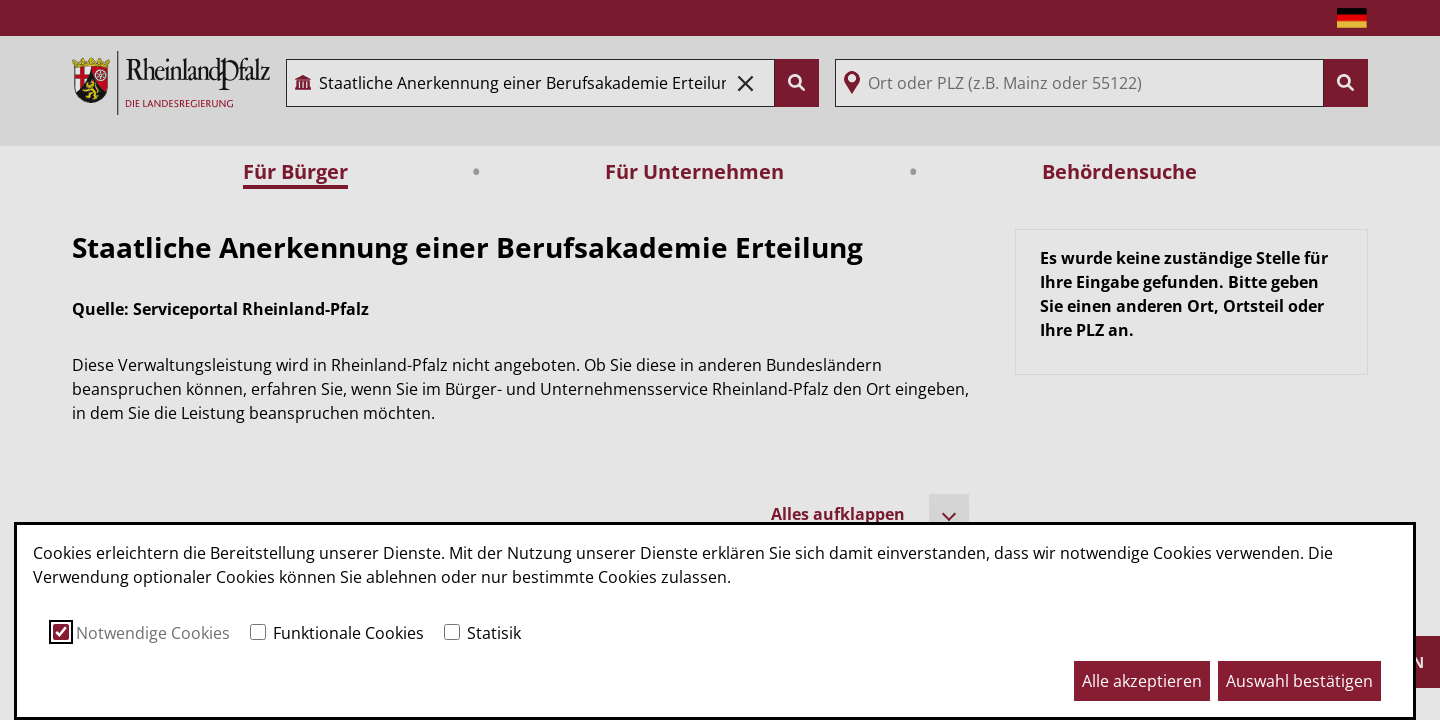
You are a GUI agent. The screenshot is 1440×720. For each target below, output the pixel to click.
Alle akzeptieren (1142, 681)
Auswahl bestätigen (1299, 681)
